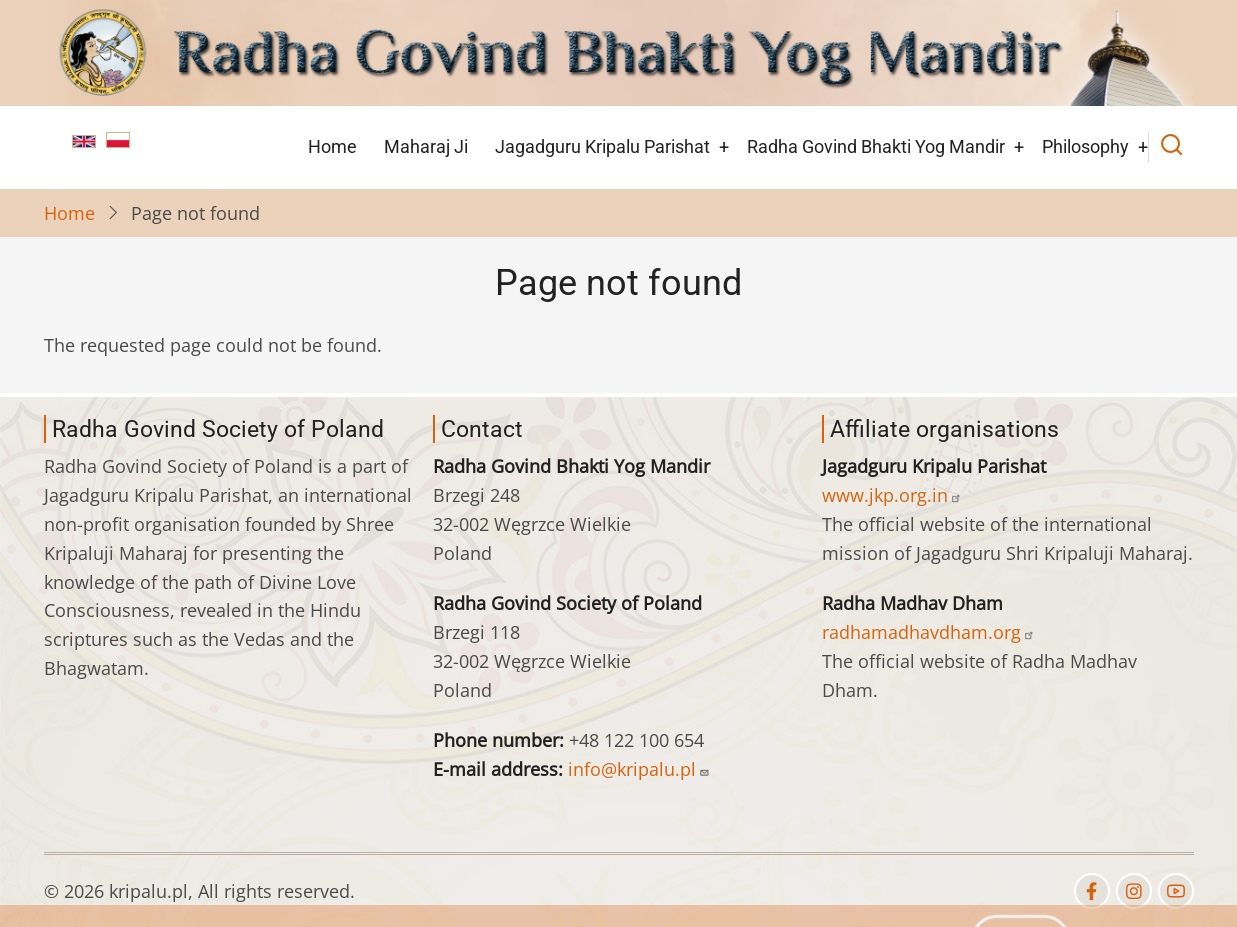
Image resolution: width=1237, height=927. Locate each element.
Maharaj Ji (426, 146)
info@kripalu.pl (639, 769)
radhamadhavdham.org (928, 632)
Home (332, 146)
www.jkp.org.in (892, 495)
